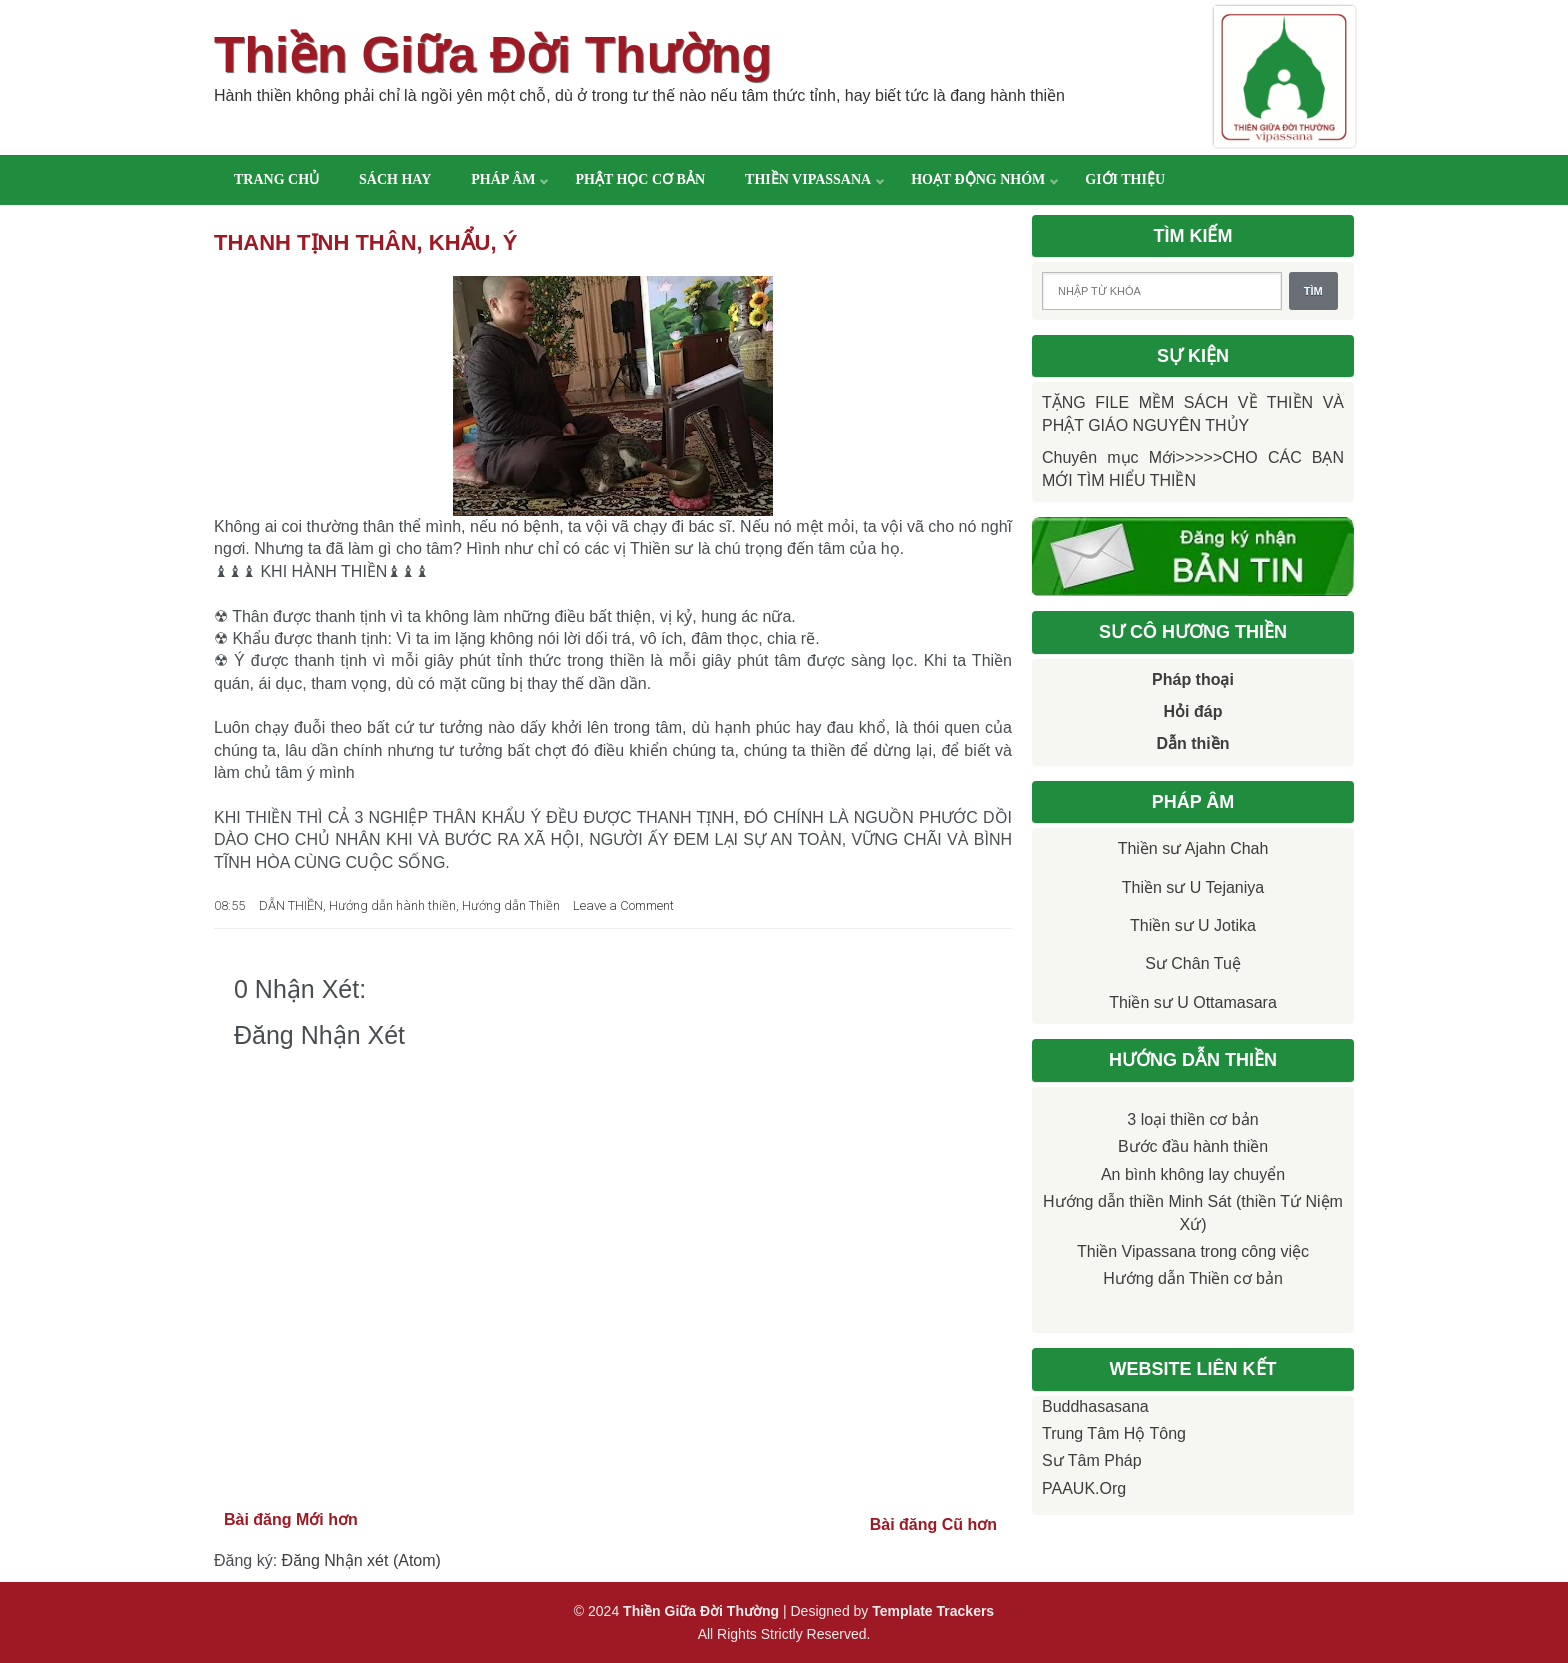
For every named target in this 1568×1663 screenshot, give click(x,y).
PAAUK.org (1084, 1488)
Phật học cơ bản (640, 179)
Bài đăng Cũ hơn (933, 1524)
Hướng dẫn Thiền (511, 905)
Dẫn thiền (1192, 743)
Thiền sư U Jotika (1193, 925)
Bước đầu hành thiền (1193, 1146)
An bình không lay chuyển (1193, 1174)
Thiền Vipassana (808, 179)
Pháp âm (503, 179)
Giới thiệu (1125, 179)
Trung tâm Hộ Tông (1114, 1433)
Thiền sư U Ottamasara (1193, 1002)
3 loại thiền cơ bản (1192, 1119)
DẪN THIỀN (291, 905)
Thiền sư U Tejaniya (1193, 887)
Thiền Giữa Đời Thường (493, 55)
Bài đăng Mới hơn (291, 1519)
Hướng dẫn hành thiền (392, 905)
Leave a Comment (623, 905)
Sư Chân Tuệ (1193, 963)
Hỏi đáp (1193, 711)
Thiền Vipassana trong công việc (1193, 1251)
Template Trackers (933, 1611)
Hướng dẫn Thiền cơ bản (1193, 1278)
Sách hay (395, 179)
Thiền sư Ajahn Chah (1193, 848)
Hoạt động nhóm (978, 179)
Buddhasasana (1095, 1406)
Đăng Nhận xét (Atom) (361, 1560)
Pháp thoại (1193, 679)
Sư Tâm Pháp (1092, 1460)
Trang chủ (276, 179)
